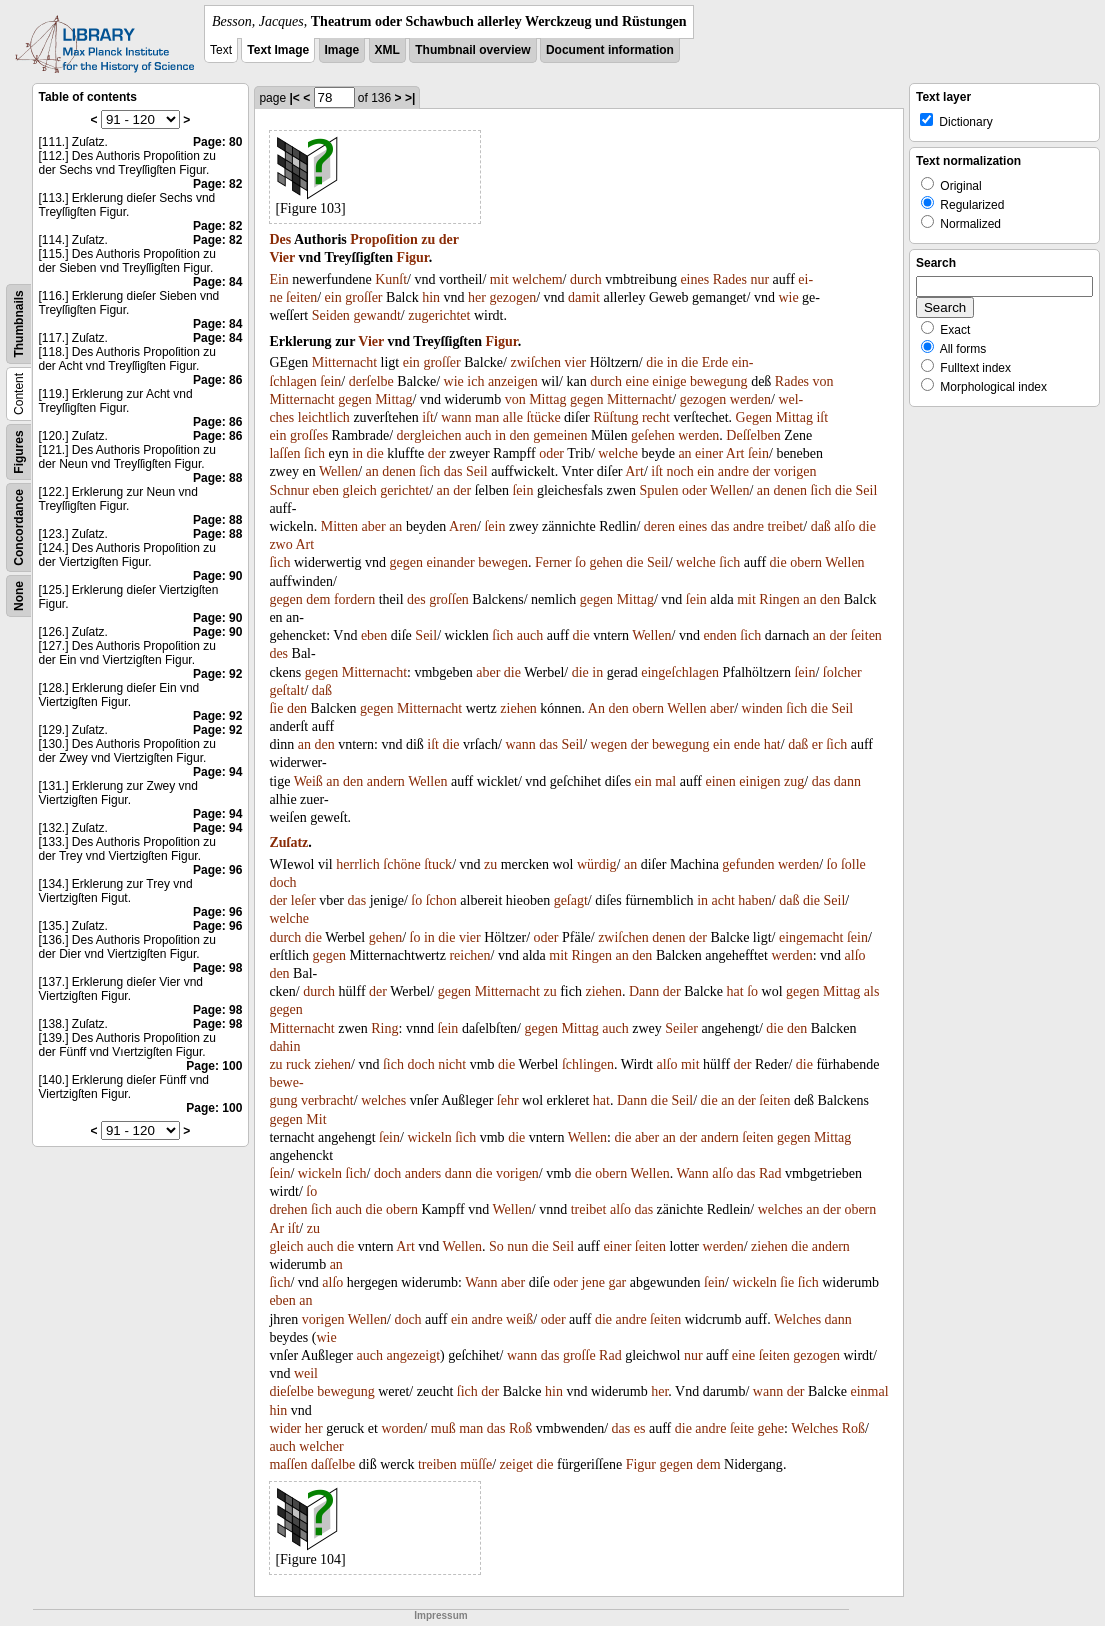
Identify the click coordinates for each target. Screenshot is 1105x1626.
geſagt (571, 900)
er (817, 744)
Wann (692, 1173)
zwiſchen (535, 362)
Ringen (779, 599)
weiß (519, 1319)
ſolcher (842, 672)
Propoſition (383, 239)
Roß (520, 1428)
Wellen (338, 471)
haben (754, 900)
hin (431, 297)
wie (788, 297)
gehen (605, 562)
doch (282, 882)
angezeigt (413, 1355)
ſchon (441, 900)
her (477, 297)
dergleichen (429, 435)
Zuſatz (288, 842)
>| (410, 98)
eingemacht (811, 937)
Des (280, 239)
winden (762, 708)
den (519, 435)
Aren (463, 526)
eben (326, 490)
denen (398, 471)
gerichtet (404, 490)
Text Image (278, 50)
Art (735, 453)
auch (478, 435)
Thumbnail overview (472, 50)
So (496, 1246)
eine (637, 381)
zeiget (516, 1464)
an (684, 453)
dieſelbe (291, 1391)
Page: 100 (214, 1066)
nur (759, 279)
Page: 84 (217, 282)
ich (475, 381)
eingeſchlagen (680, 672)
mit (499, 279)
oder (551, 453)
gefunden (748, 864)
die (654, 362)
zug (794, 781)
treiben (437, 1464)
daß (821, 526)
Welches (797, 1319)
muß (443, 1428)
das (453, 471)
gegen (354, 399)
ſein (330, 381)
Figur (413, 257)
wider (285, 1428)
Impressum (440, 1615)
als (872, 991)
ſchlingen (588, 1064)
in (672, 362)
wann (456, 417)
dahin (284, 1046)
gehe (771, 1428)
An (596, 708)
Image (342, 50)
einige (669, 381)
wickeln (429, 1137)
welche (618, 453)
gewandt (376, 315)
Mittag (393, 399)
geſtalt (286, 690)
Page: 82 (217, 184)
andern (386, 781)
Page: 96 (217, 870)
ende (747, 744)
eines (694, 279)
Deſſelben (753, 435)
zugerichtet (439, 315)
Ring (384, 1028)
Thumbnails (19, 323)
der (449, 239)
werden (750, 399)
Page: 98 (217, 968)
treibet (785, 526)
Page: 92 (217, 674)
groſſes (309, 435)
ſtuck (438, 864)
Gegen (754, 417)
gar (617, 1282)
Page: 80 (217, 142)
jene (593, 1282)
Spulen (659, 490)
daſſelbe (333, 1464)
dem (318, 599)
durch (586, 279)
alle (513, 417)
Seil (477, 471)
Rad (770, 1173)
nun (517, 1246)
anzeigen (513, 381)
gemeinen (560, 435)
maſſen (288, 1464)
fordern (354, 599)
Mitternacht (344, 362)
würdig (597, 864)
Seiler (681, 1028)
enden (719, 635)
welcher (321, 1446)
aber (374, 526)
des (416, 599)
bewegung (719, 381)
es (640, 1428)
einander (450, 562)
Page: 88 (217, 478)
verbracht (327, 1100)
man (487, 417)
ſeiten (301, 297)
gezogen (512, 297)
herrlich (358, 864)
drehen (288, 1209)
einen (721, 781)
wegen (609, 744)
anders (423, 1173)
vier (576, 362)
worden (402, 1428)
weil (306, 1373)
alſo (844, 526)
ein (333, 297)
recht (656, 417)
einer (709, 453)
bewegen (503, 562)
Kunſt (391, 279)
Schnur (289, 490)
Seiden (331, 315)
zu (428, 239)
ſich (314, 453)
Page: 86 (217, 380)
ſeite (742, 1428)
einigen (759, 781)
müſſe (476, 1464)
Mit (316, 1119)
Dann (644, 991)
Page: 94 (217, 772)
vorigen (795, 471)
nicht (452, 1064)
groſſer (363, 297)
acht (723, 900)
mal (665, 781)
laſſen (284, 453)
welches (383, 1100)
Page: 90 (217, 576)
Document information (610, 50)
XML (387, 50)
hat (772, 744)
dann (847, 781)
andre (733, 471)
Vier (282, 257)
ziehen (518, 708)
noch (679, 471)
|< (294, 98)
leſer (303, 900)
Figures (19, 451)
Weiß (308, 781)
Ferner (553, 562)
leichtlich (324, 417)
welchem (537, 279)
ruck (298, 1064)
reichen (469, 955)
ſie (276, 708)
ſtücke (543, 417)
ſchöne (401, 864)
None (19, 596)
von (823, 381)
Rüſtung (615, 417)
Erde (715, 362)
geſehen (653, 435)
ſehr (508, 1100)
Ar (276, 1228)
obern (806, 562)
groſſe (579, 1355)
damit (584, 297)
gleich (360, 490)
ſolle (853, 864)
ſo (580, 562)
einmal (869, 1391)
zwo (280, 544)
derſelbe (371, 381)
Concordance (19, 527)
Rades (730, 279)
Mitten (339, 526)
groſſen (449, 599)
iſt (428, 417)
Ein (278, 279)
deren (659, 526)
